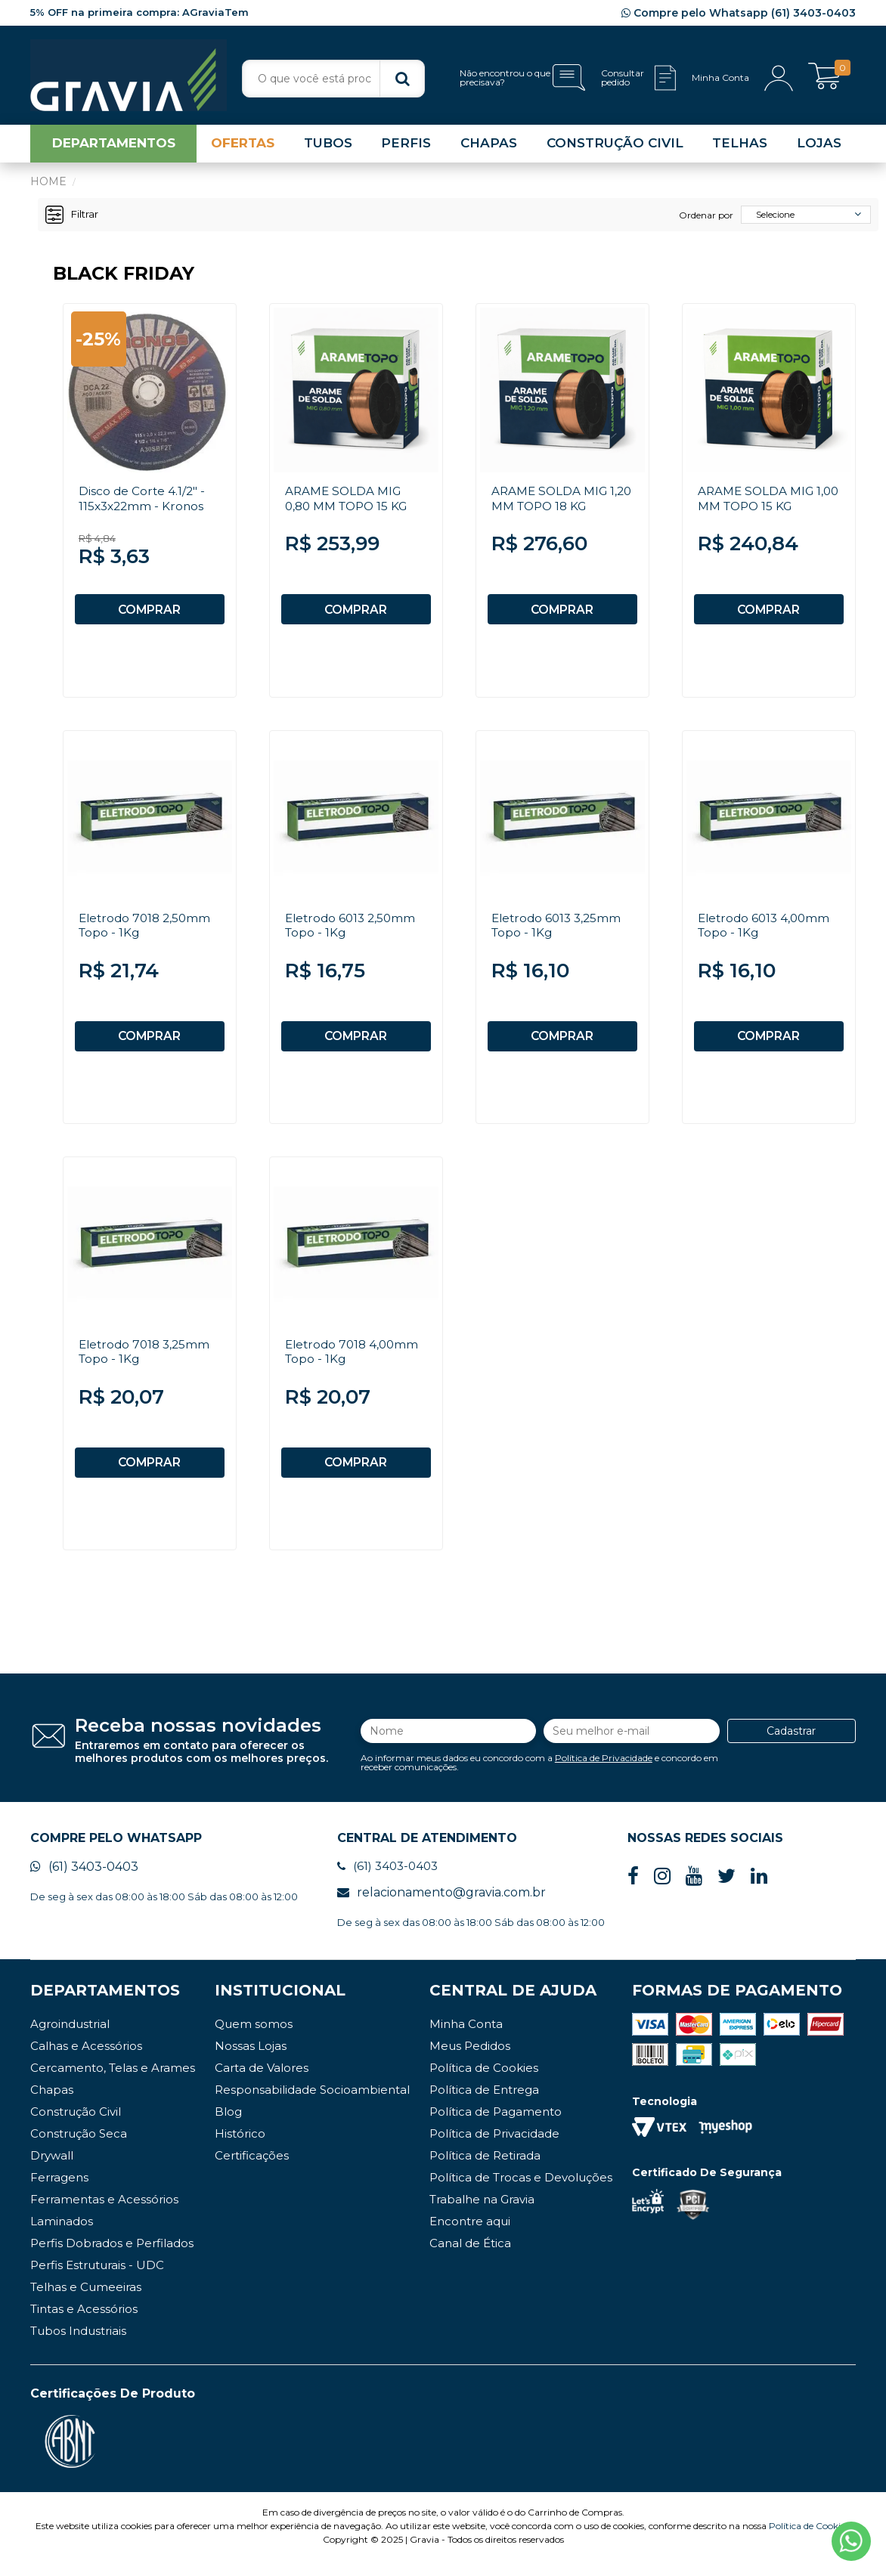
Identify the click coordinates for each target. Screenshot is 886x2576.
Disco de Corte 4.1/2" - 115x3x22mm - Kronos (143, 502)
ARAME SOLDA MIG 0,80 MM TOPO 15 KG (349, 502)
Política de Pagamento (495, 2127)
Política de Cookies (483, 2083)
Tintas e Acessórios (84, 2324)
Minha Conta (466, 2040)
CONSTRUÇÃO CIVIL (615, 146)
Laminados (61, 2237)
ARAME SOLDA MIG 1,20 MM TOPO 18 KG (554, 502)
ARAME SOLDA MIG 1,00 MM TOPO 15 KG (760, 502)
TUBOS (328, 146)
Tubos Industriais (78, 2346)
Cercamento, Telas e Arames (112, 2083)
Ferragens (59, 2193)
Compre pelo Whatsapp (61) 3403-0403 (738, 13)
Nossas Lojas (251, 2061)
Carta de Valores (261, 2083)
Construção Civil (75, 2127)
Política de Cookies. (810, 2541)
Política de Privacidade (603, 1770)
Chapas (51, 2105)
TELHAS (739, 146)
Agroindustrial (70, 2040)
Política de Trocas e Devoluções (520, 2193)
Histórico (240, 2149)
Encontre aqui (469, 2237)
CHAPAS (488, 146)
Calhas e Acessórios (86, 2061)
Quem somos (254, 2040)
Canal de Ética (470, 2259)
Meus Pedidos (469, 2061)
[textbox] (333, 79)
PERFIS (406, 146)
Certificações (252, 2171)
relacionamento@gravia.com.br (441, 1908)
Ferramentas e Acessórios (104, 2215)
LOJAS (819, 146)
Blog (228, 2127)
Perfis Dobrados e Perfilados (112, 2259)
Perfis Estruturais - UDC (97, 2281)
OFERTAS (242, 146)
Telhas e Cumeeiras (85, 2303)
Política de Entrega (484, 2105)
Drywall (51, 2171)
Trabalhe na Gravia (481, 2215)
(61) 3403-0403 (84, 1882)
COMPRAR (150, 613)
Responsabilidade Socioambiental (312, 2105)
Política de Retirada (485, 2171)
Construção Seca (78, 2149)
